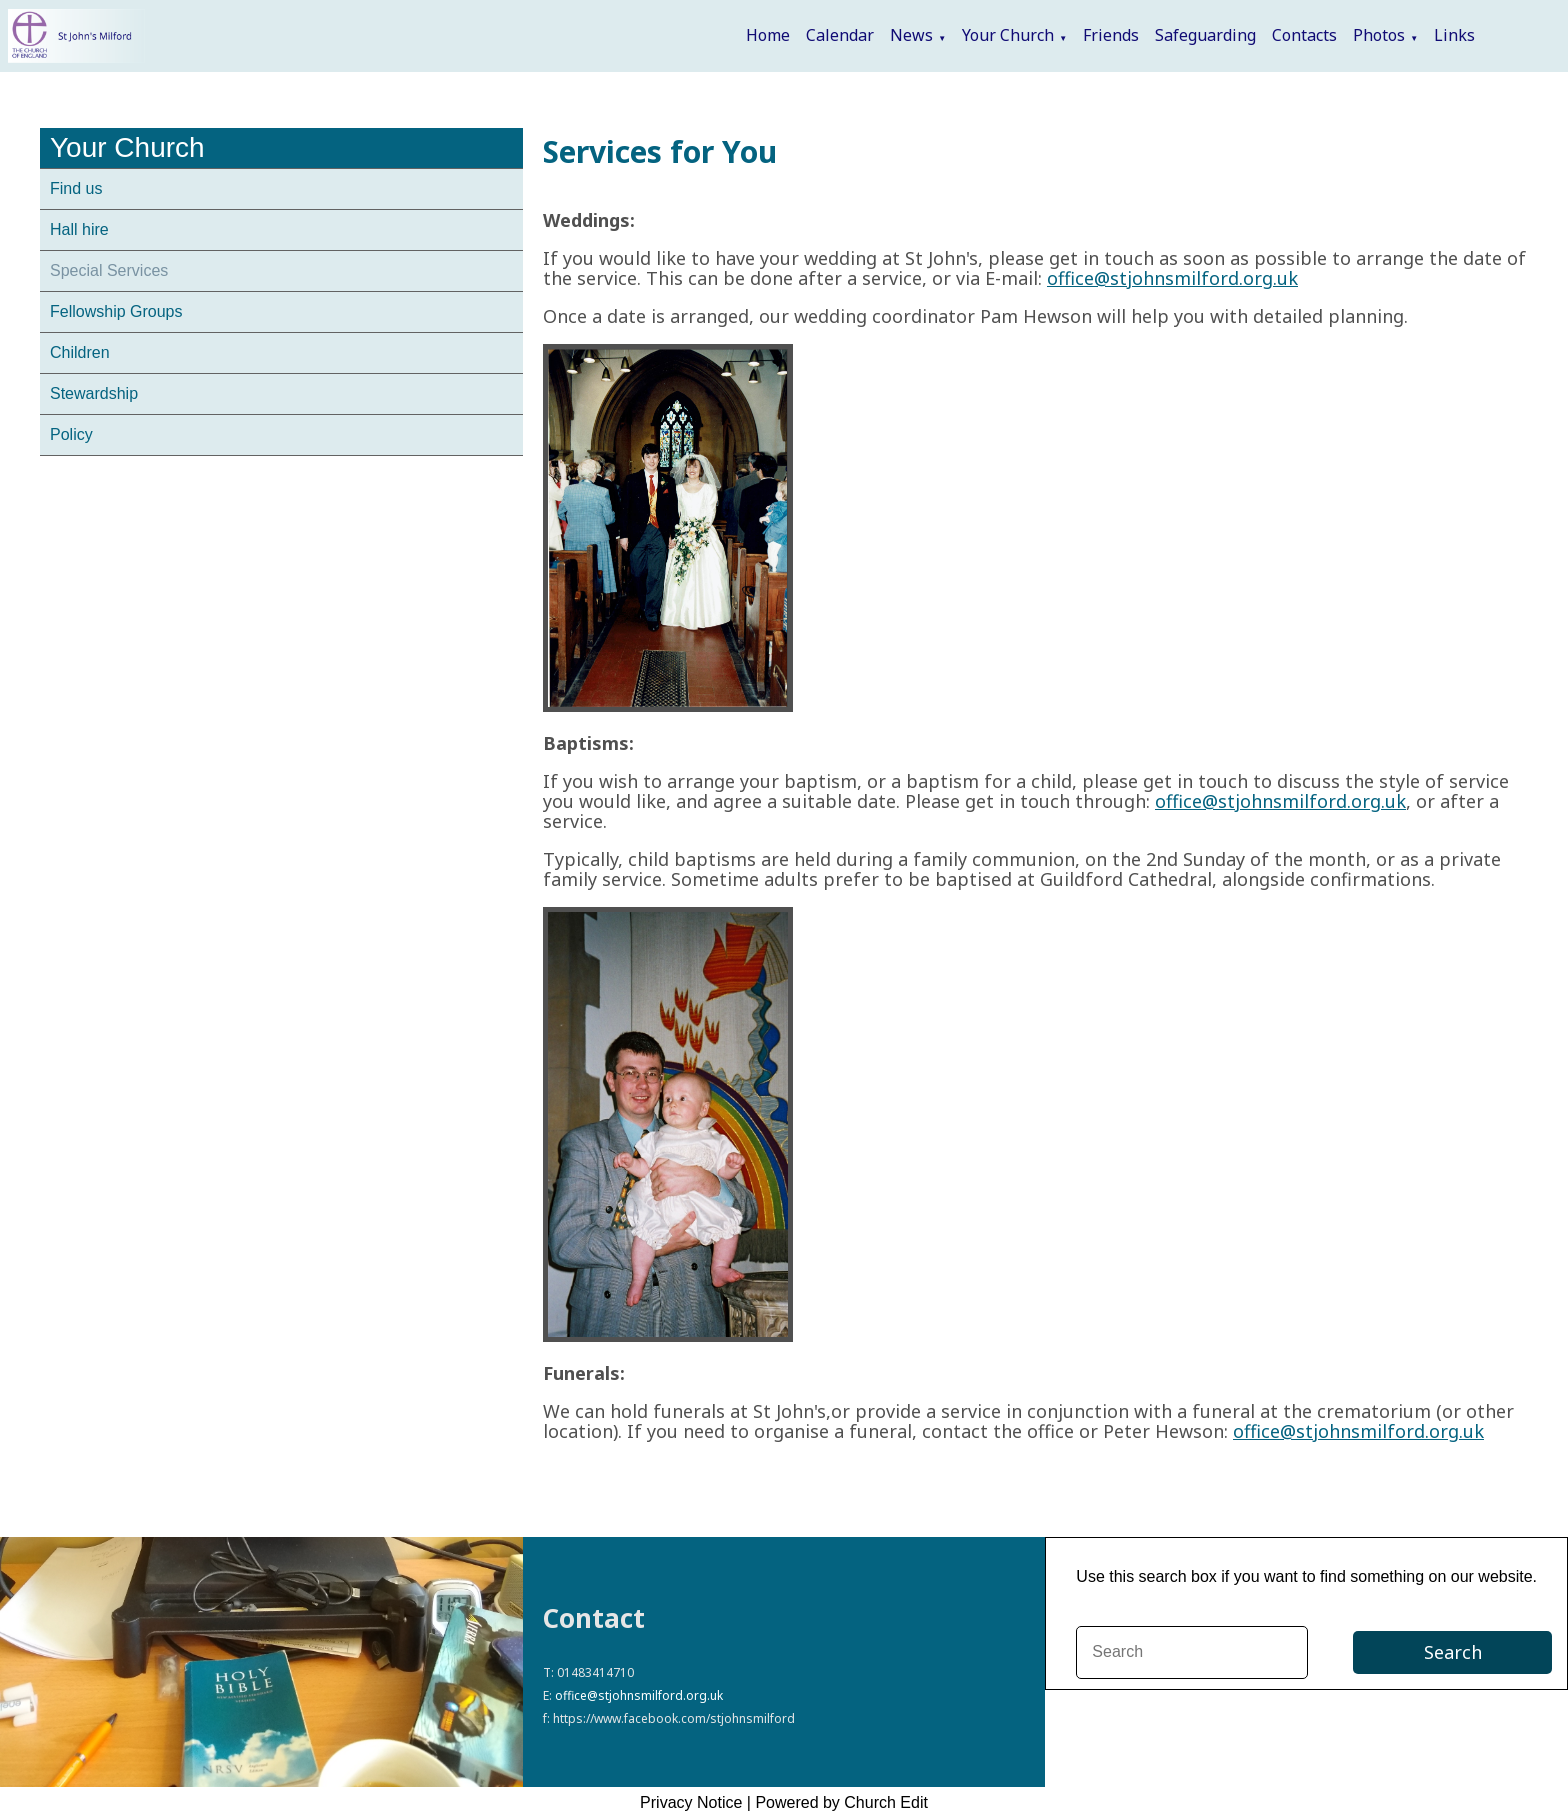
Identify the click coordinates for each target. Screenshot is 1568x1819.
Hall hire (79, 229)
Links (1454, 35)
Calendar (840, 35)
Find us (76, 188)
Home (768, 35)
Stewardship (94, 393)
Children (80, 352)
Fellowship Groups (116, 311)
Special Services (109, 270)
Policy (71, 434)
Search (1453, 1652)
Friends (1111, 35)
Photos (1379, 35)
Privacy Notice (691, 1802)
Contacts (1304, 35)
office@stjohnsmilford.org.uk (1172, 278)
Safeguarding (1205, 35)
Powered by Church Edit (841, 1802)
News (911, 35)
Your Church (1008, 35)
